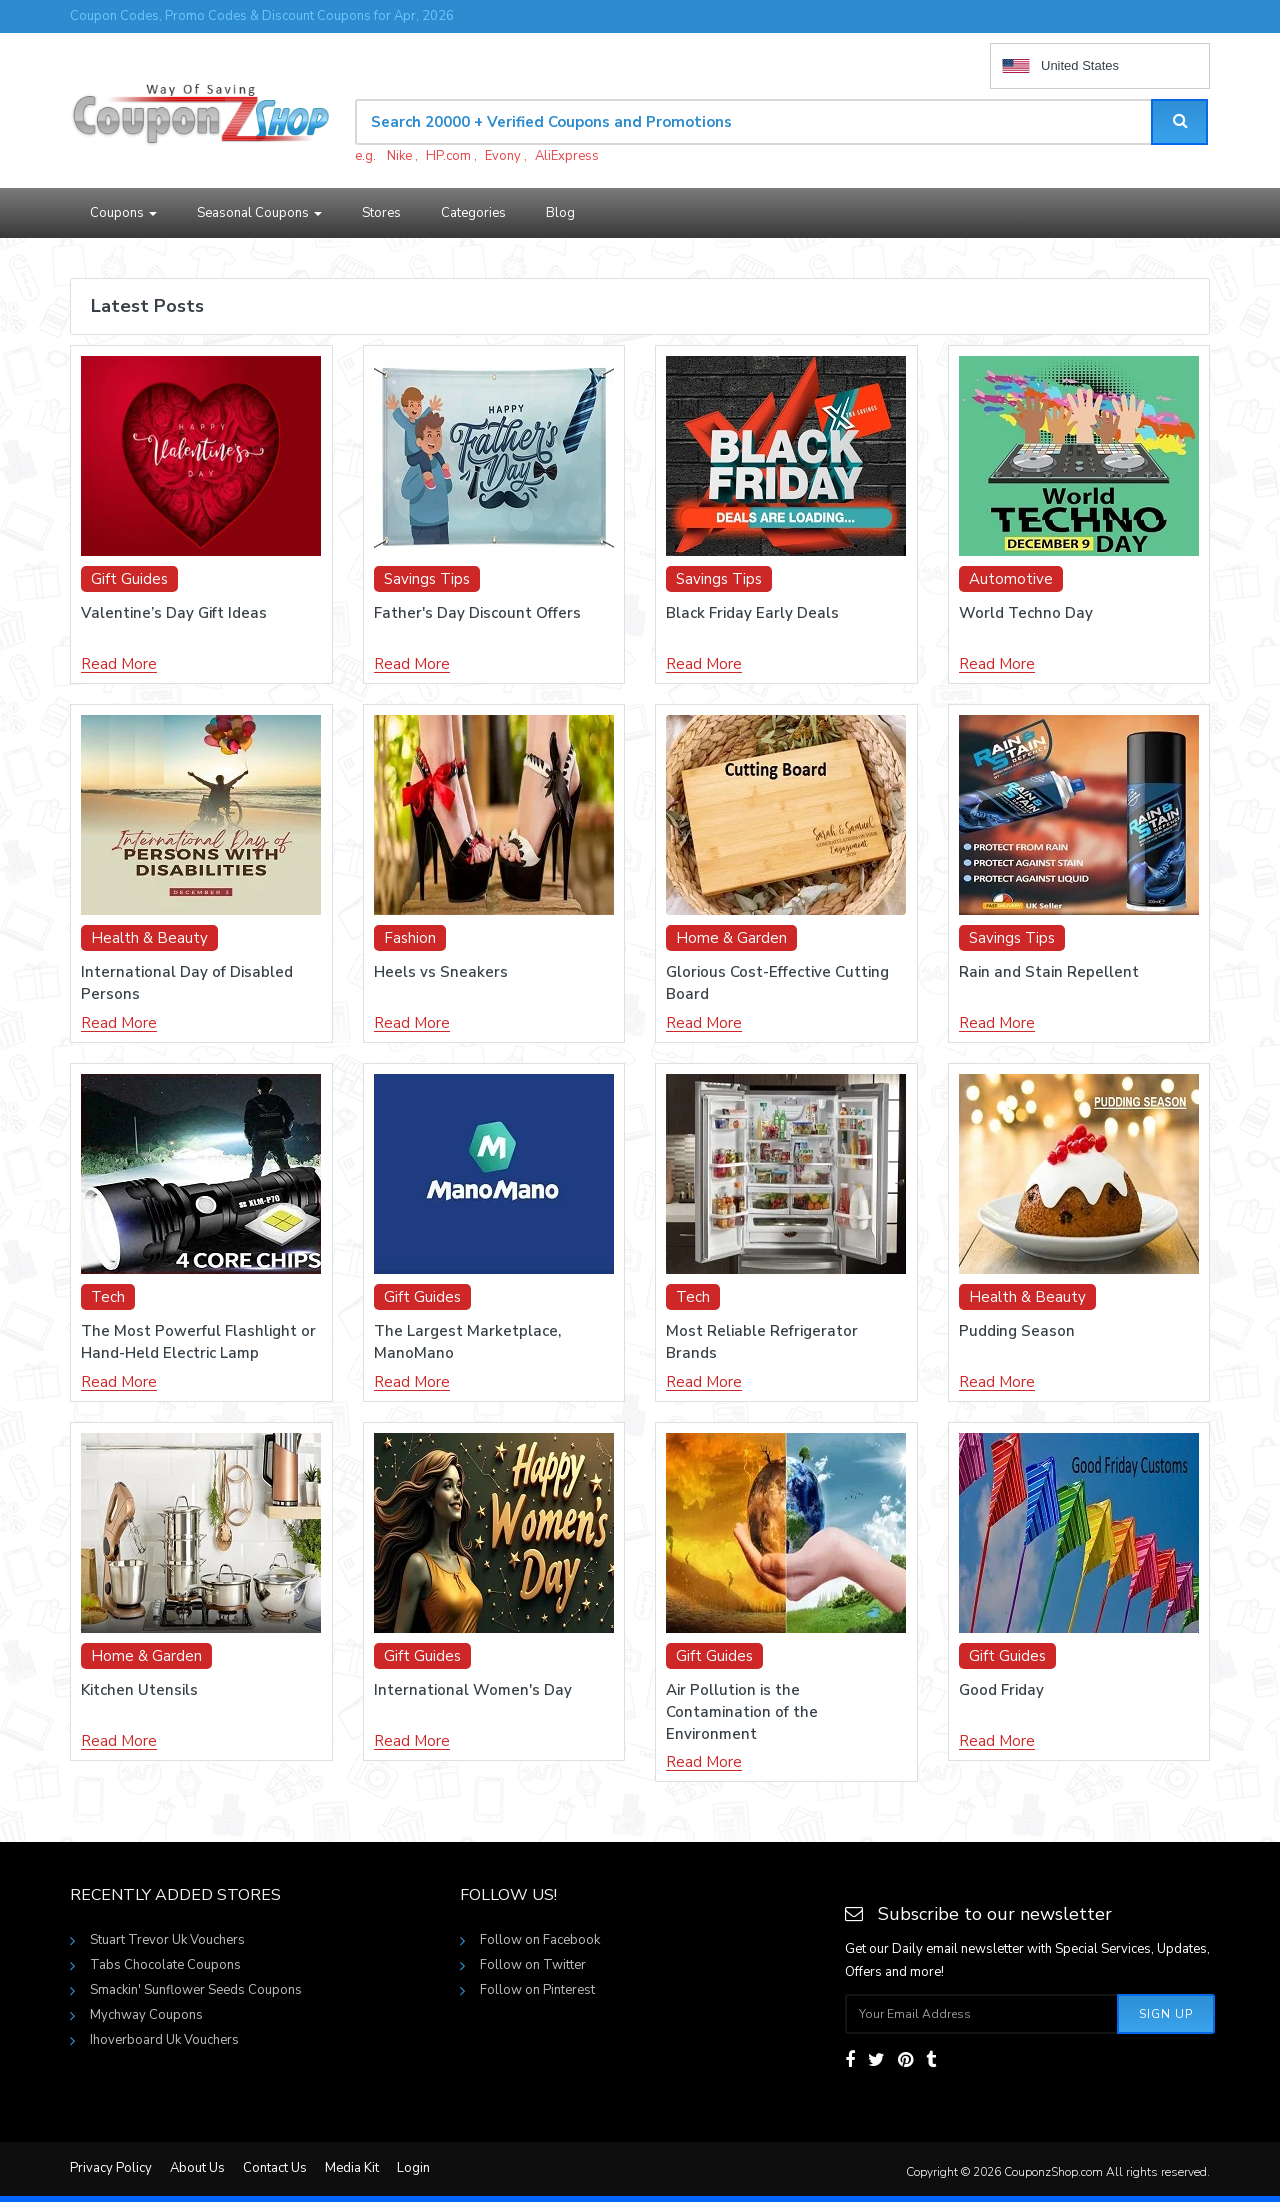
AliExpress (567, 156)
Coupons (123, 213)
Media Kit (352, 2168)
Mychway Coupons (146, 2015)
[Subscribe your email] (982, 2014)
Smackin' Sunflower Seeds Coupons (196, 1990)
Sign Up (1166, 2014)
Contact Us (275, 2168)
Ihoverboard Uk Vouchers (164, 2040)
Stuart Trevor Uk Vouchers (167, 1940)
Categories (473, 213)
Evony (503, 156)
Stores (381, 213)
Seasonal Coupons (259, 213)
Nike (399, 156)
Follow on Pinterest (537, 1990)
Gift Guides (129, 579)
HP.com (448, 156)
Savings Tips (427, 579)
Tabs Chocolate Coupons (165, 1965)
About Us (197, 2168)
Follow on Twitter (533, 1965)
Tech (108, 1297)
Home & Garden (731, 938)
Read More (119, 665)
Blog (560, 213)
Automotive (1011, 579)
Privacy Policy (111, 2168)
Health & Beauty (149, 938)
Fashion (410, 938)
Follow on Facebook (540, 1940)
